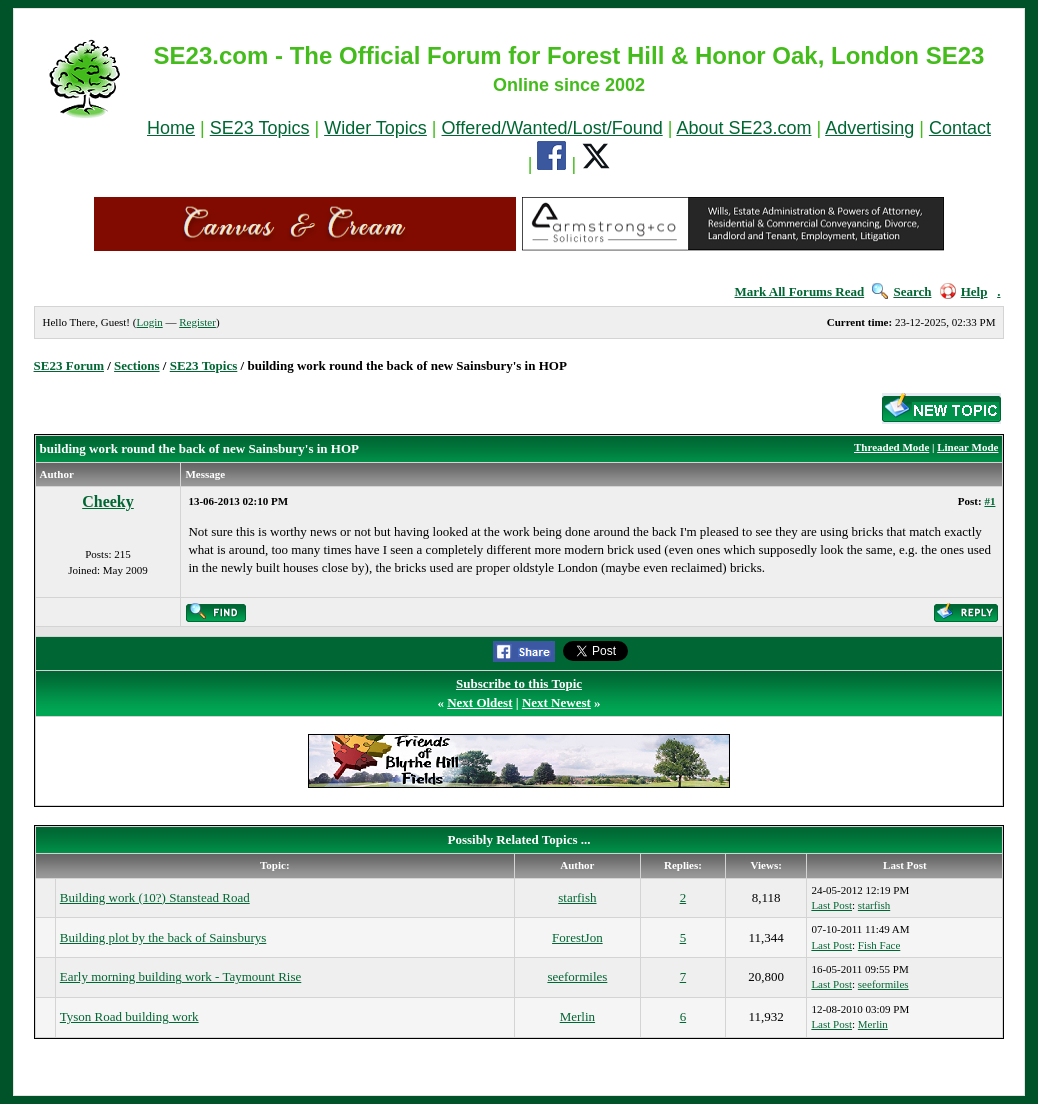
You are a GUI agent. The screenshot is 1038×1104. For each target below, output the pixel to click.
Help (964, 291)
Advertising (869, 128)
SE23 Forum (69, 365)
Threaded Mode (891, 447)
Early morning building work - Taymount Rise (181, 976)
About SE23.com (743, 128)
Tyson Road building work (129, 1016)
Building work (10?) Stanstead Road (155, 897)
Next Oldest (479, 702)
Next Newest (556, 702)
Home (171, 128)
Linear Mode (967, 447)
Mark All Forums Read (800, 291)
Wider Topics (375, 128)
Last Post (831, 905)
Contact (960, 128)
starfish (577, 897)
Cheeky (108, 501)
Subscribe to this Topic (519, 683)
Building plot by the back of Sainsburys (163, 937)
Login (149, 322)
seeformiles (577, 976)
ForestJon (577, 937)
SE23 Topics (260, 128)
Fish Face (879, 945)
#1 (989, 501)
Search (901, 291)
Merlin (577, 1016)
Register (197, 322)
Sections (137, 365)
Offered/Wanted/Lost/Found (552, 128)
